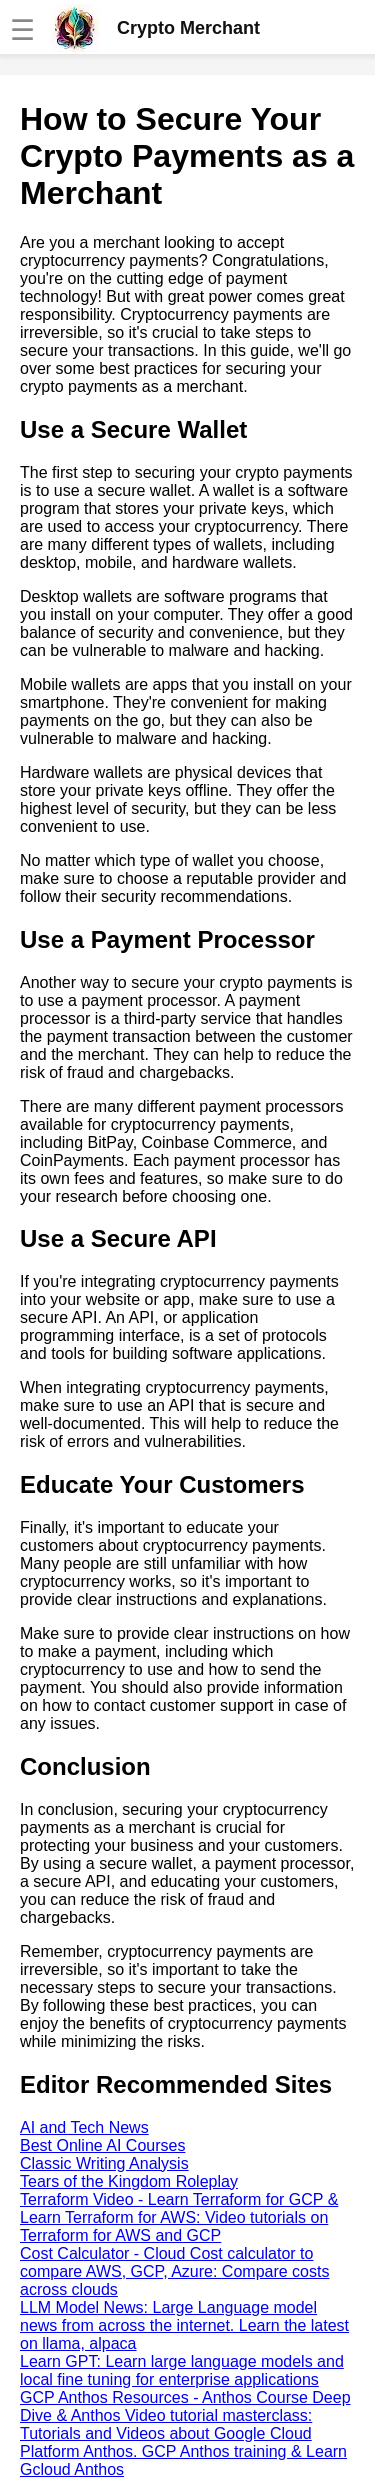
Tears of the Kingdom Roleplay (129, 2181)
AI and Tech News (84, 2127)
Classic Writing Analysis (104, 2163)
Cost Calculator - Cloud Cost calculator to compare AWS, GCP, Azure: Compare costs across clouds (174, 2271)
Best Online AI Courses (102, 2145)
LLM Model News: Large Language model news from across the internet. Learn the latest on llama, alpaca (184, 2325)
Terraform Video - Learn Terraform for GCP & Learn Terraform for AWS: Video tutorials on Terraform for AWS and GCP (179, 2217)
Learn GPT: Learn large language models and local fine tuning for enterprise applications (182, 2370)
